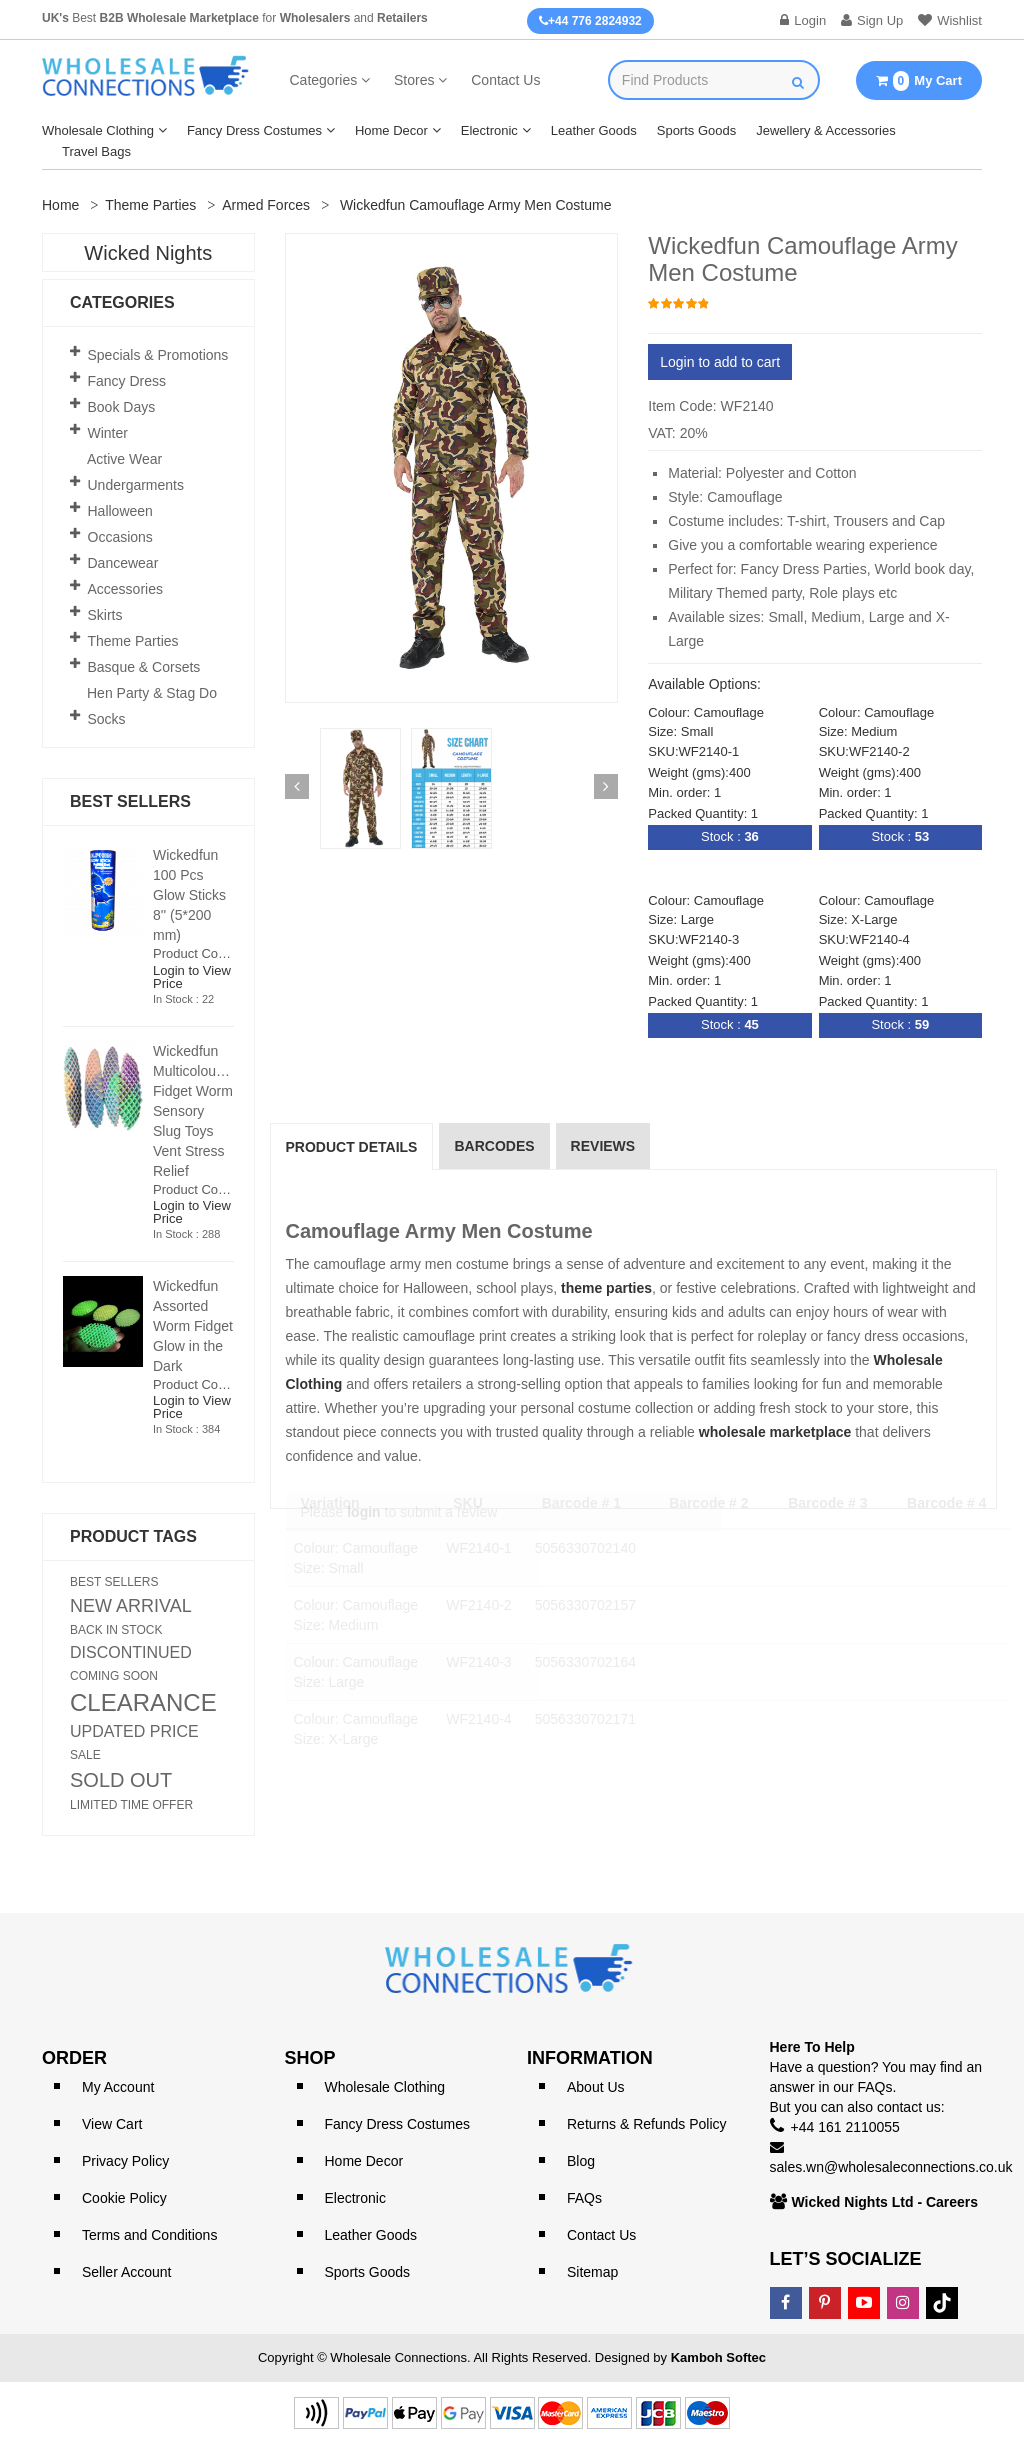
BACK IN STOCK (116, 1630)
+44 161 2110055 (845, 2127)
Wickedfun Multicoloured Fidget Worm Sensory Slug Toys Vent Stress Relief (194, 1111)
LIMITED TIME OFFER (131, 1805)
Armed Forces (266, 205)
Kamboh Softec (718, 2357)
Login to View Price (192, 977)
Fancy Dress (127, 381)
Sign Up (872, 20)
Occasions (120, 537)
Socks (107, 719)
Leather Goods (594, 130)
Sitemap (592, 2272)
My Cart (919, 81)
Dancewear (123, 563)
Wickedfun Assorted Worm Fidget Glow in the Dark (193, 1326)
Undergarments (136, 485)
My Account (118, 2087)
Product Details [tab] (352, 1147)
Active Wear (124, 459)
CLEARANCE (143, 1703)
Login (803, 20)
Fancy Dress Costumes (254, 130)
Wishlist (950, 20)
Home (60, 205)
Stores (414, 80)
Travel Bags (96, 151)
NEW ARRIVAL (131, 1606)
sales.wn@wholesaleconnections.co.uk (891, 2167)
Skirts (105, 615)
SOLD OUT (121, 1780)
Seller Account (127, 2272)
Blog (581, 2161)
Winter (108, 433)
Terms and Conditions (149, 2235)
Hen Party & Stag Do (152, 693)
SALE (85, 1755)
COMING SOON (114, 1676)
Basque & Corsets (144, 667)
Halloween (120, 511)
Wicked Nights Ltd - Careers (885, 2202)
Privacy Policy (125, 2161)
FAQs (584, 2198)
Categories (324, 80)
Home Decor (391, 130)
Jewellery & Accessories (825, 130)
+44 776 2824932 (590, 21)
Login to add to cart (720, 362)
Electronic (489, 130)
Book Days (122, 407)
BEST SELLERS (114, 1582)
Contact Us (505, 80)
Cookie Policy (124, 2198)
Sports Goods (697, 130)
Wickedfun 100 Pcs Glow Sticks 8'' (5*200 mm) (189, 895)
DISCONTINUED (131, 1653)
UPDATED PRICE (134, 1732)
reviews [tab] (603, 1146)
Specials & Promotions (158, 355)
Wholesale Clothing (98, 130)
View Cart (112, 2124)
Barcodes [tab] (494, 1146)
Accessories (125, 589)
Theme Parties (150, 205)
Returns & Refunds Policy (647, 2124)
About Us (596, 2087)
